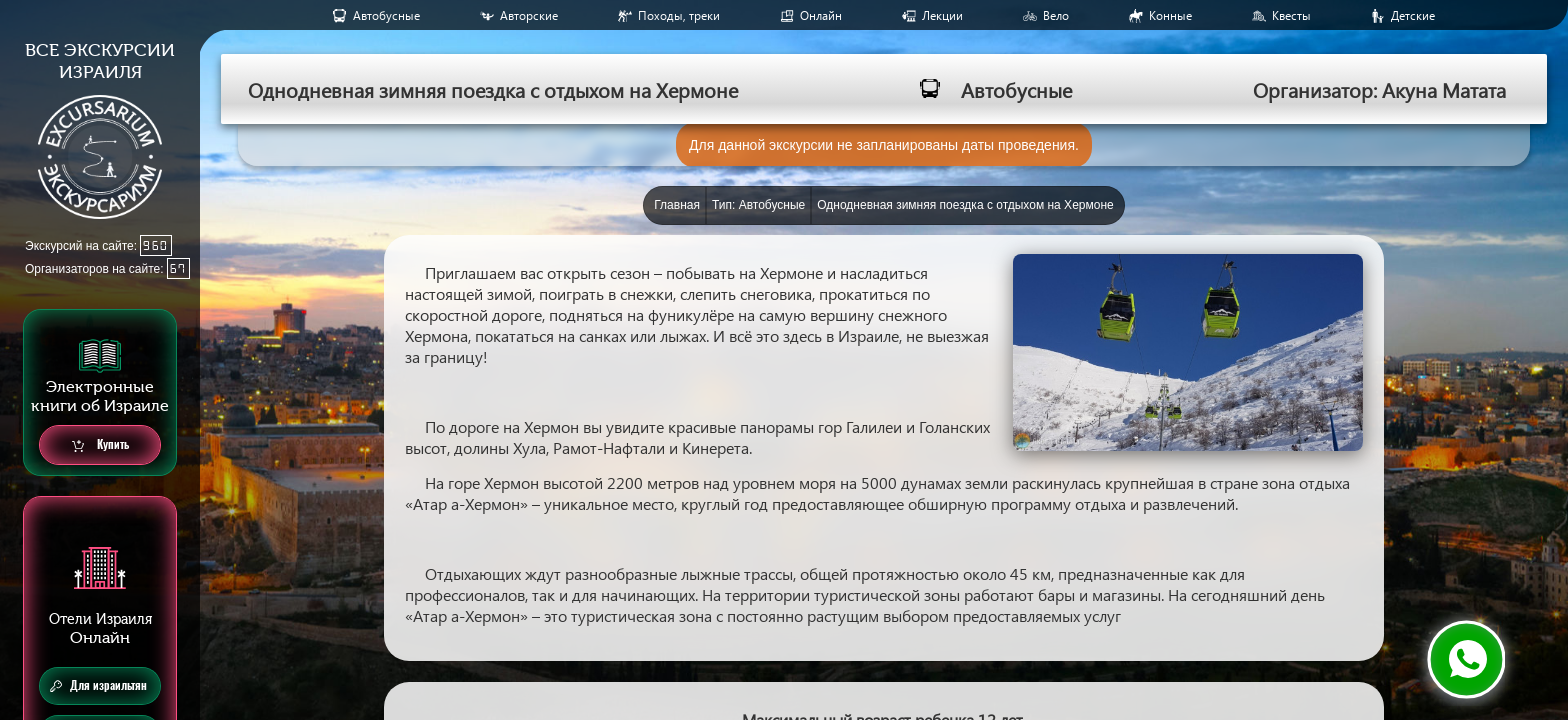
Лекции (942, 15)
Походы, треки (679, 15)
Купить (100, 445)
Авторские (529, 15)
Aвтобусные (386, 15)
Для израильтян (98, 686)
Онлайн (821, 15)
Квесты (1291, 15)
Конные (1170, 15)
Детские (1413, 15)
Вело (1056, 15)
